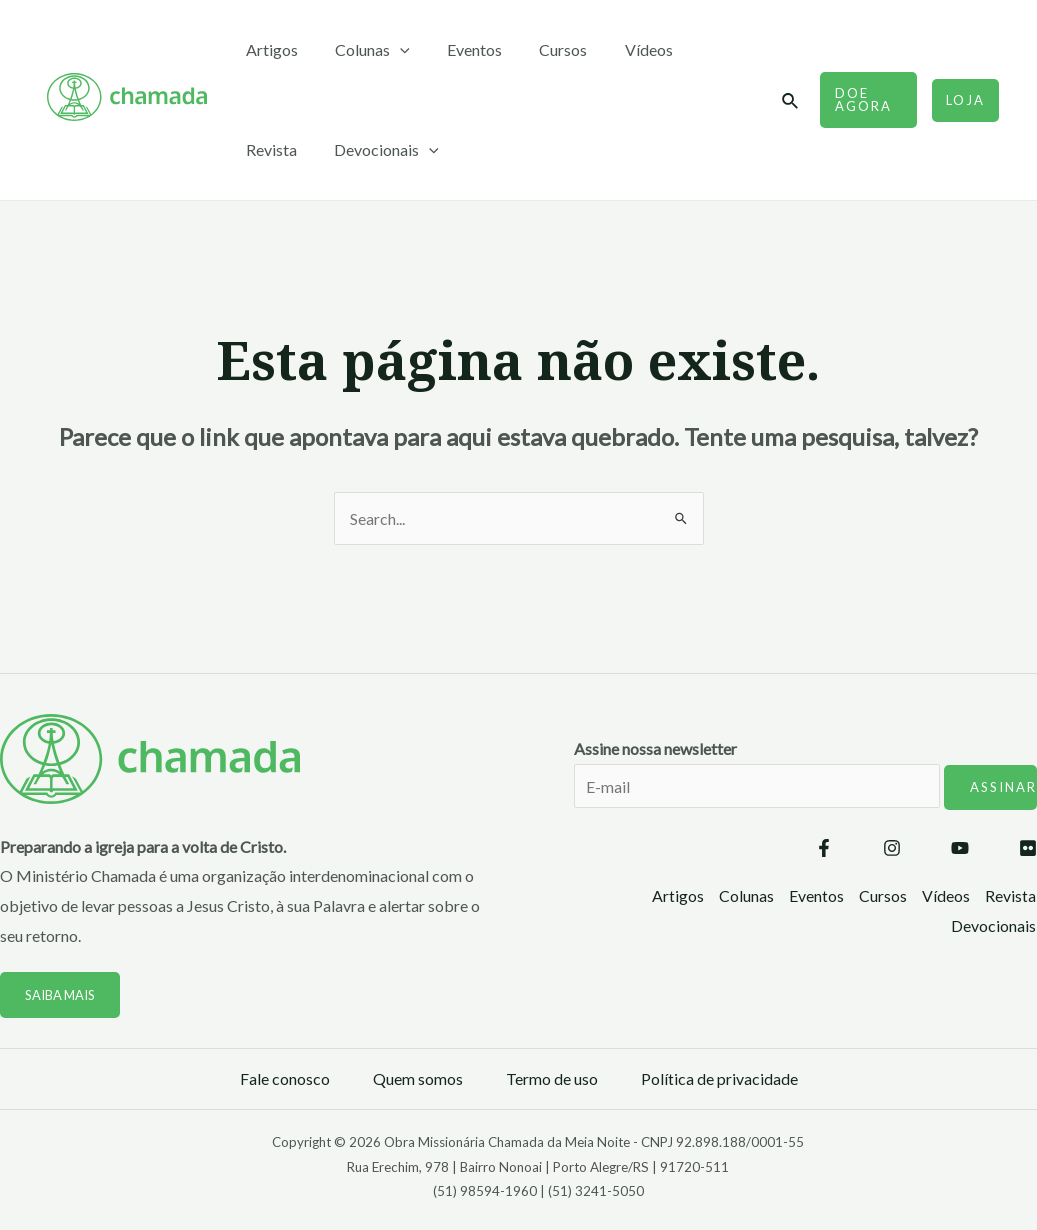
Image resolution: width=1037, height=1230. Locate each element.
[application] (392, 50)
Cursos (545, 49)
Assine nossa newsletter (805, 786)
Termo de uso (552, 1078)
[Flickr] (1028, 849)
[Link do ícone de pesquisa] (786, 101)
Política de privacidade (719, 1078)
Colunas (364, 50)
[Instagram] (892, 849)
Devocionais (295, 150)
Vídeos (625, 49)
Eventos (461, 49)
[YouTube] (960, 849)
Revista (706, 49)
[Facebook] (824, 849)
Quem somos (418, 1078)
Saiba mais (61, 995)
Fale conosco (285, 1078)
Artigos (269, 49)
